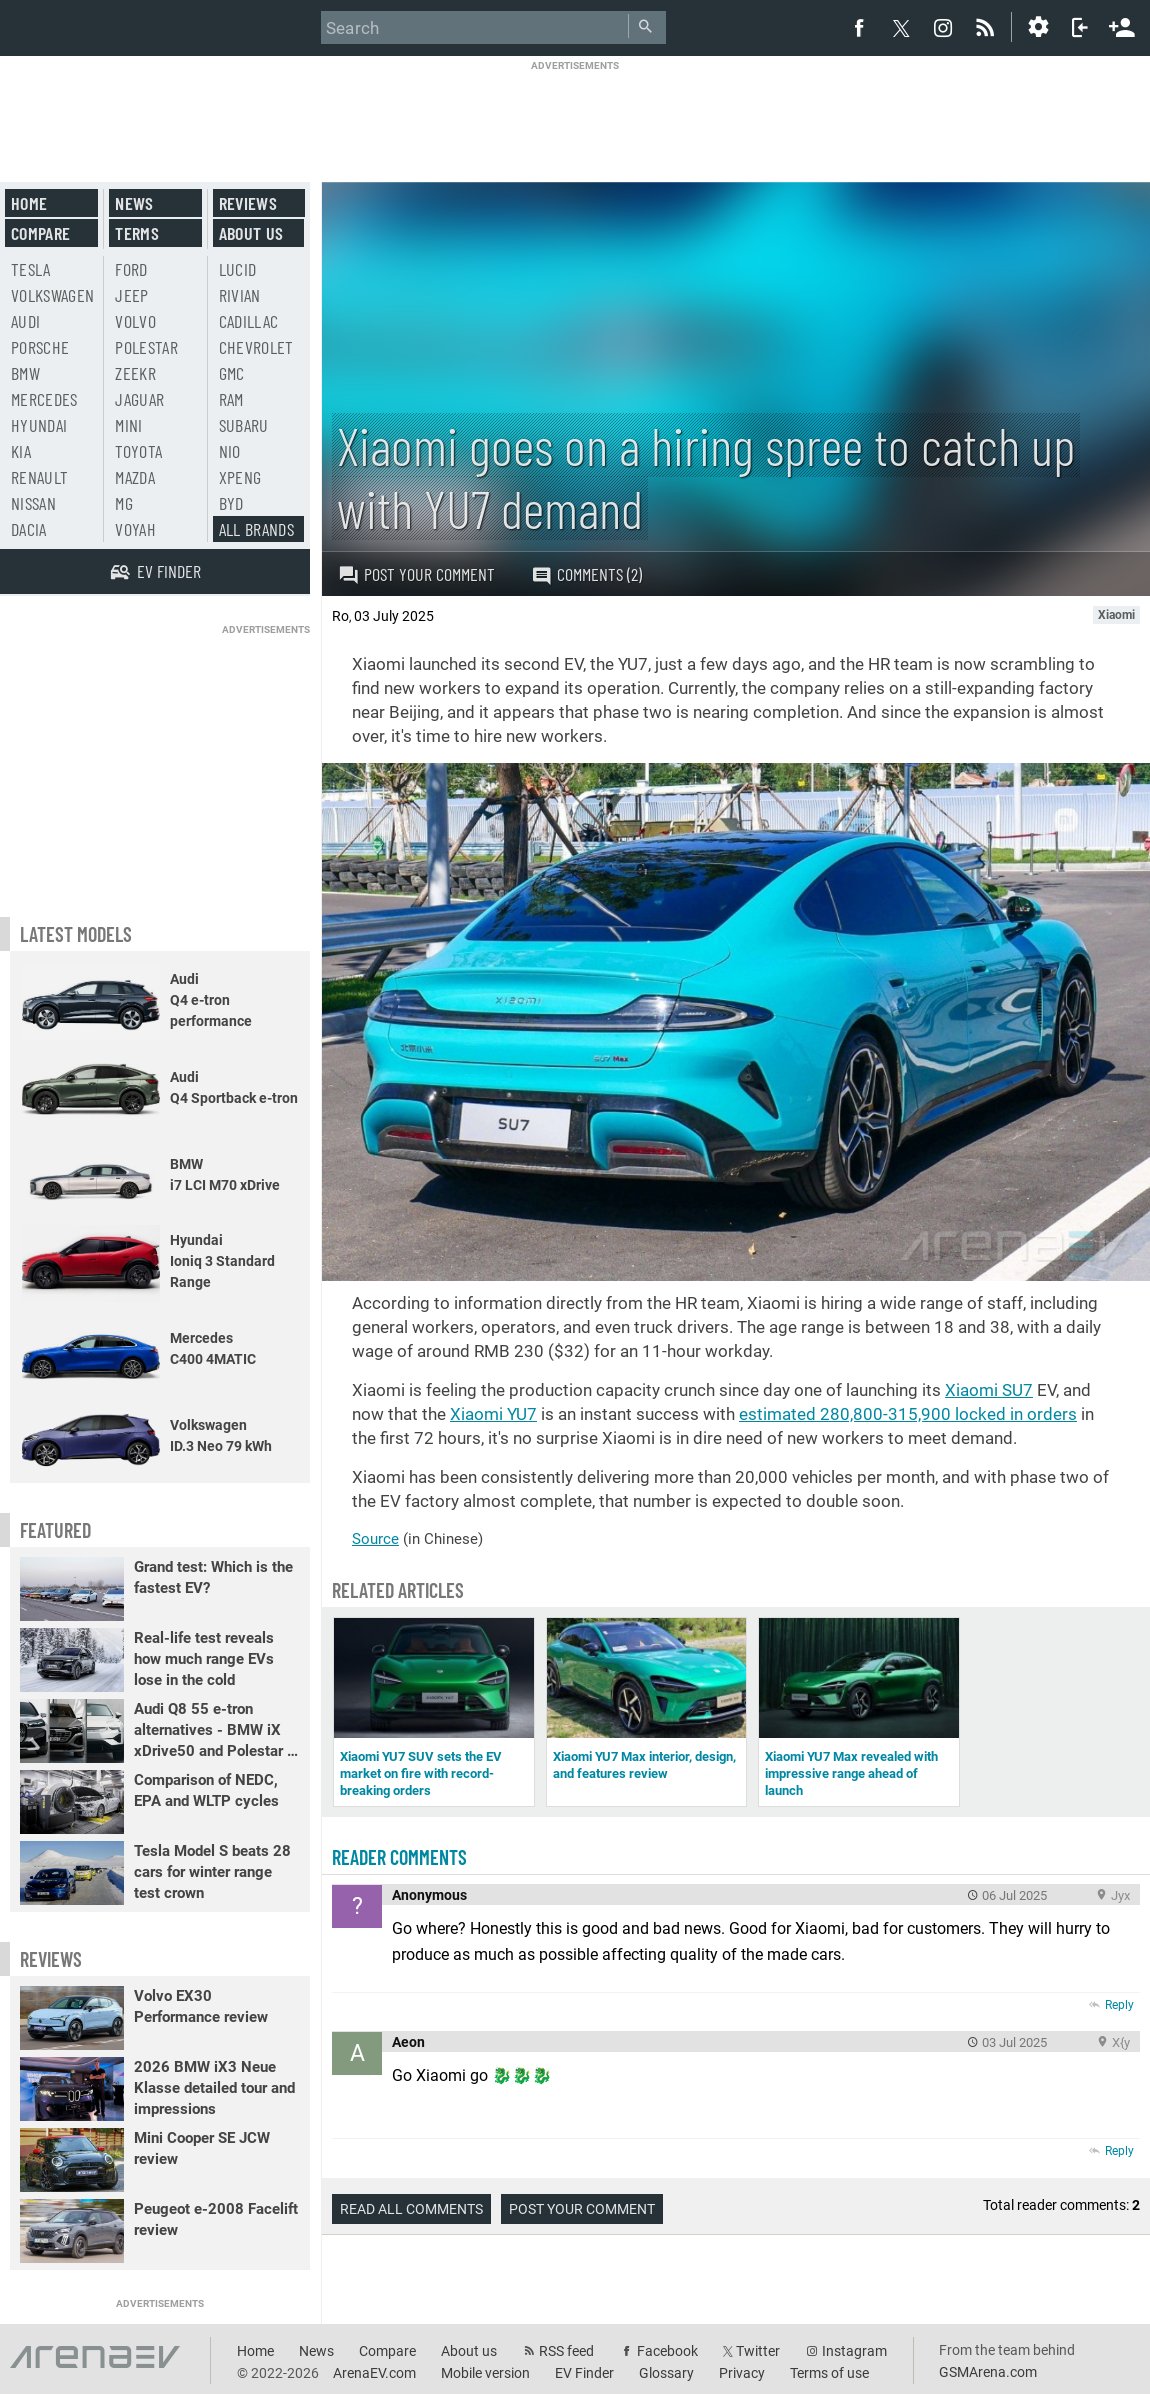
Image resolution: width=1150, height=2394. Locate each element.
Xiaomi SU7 (989, 1390)
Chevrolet (256, 347)
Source (375, 1539)
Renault (39, 477)
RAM (231, 399)
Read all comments (411, 2209)
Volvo (135, 321)
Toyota (138, 451)
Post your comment (416, 574)
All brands (257, 529)
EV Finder (584, 2373)
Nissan (33, 503)
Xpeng (240, 477)
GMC (232, 373)
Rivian (240, 295)
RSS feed (566, 2351)
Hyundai (39, 425)
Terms (137, 233)
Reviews (248, 203)
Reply (1119, 2005)
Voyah (135, 529)
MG (124, 503)
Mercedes (44, 399)
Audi (25, 321)
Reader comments (399, 1857)
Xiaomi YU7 (493, 1414)
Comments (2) (586, 574)
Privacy (742, 2373)
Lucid (238, 269)
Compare (40, 233)
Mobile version (485, 2373)
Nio (230, 451)
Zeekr (135, 373)
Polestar (146, 347)
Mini (128, 425)
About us (251, 233)
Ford (131, 269)
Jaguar (139, 399)
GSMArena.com (988, 2372)
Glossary (666, 2373)
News (134, 203)
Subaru (244, 425)
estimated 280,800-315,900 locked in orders (908, 1414)
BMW (25, 373)
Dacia (29, 529)
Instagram (854, 2351)
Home (29, 203)
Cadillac (249, 321)
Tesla (31, 269)
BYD (231, 503)
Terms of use (829, 2373)
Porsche (40, 347)
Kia (21, 451)
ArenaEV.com (374, 2373)
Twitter (758, 2351)
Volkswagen (53, 295)
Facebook (667, 2351)
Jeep (131, 295)
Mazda (135, 477)
